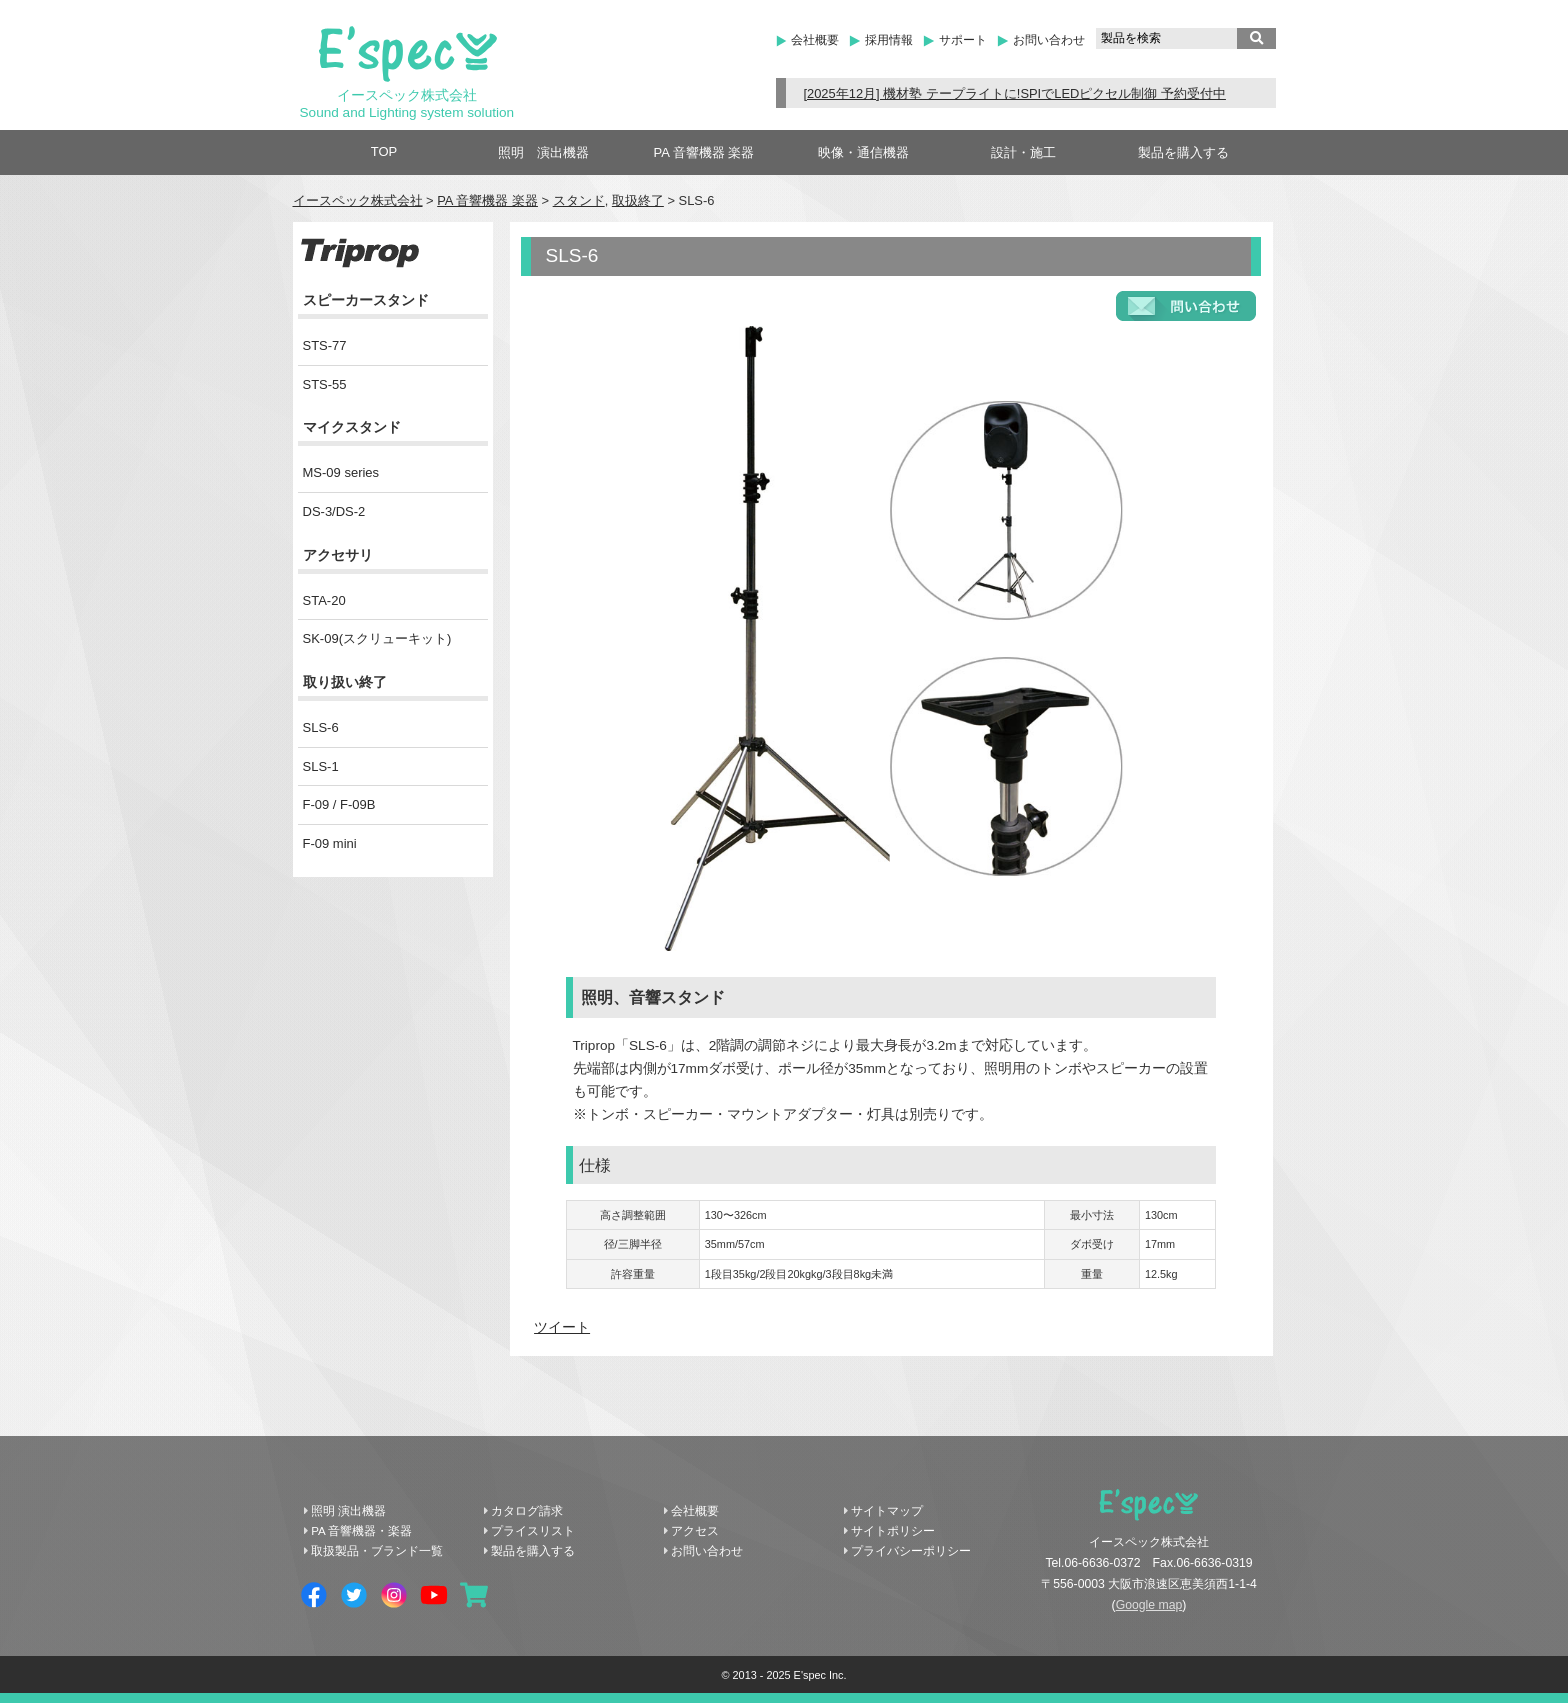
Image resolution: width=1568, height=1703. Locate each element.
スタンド (579, 200)
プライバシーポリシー (911, 1551)
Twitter (354, 1595)
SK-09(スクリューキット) (377, 638)
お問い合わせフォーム (1186, 306)
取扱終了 (638, 200)
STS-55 (325, 384)
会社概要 (815, 40)
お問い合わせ (1049, 40)
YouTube (434, 1595)
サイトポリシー (893, 1531)
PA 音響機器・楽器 (361, 1531)
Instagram (394, 1595)
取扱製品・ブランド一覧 (377, 1551)
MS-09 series (341, 472)
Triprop (360, 253)
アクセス (695, 1531)
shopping (474, 1595)
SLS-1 (321, 766)
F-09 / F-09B (339, 804)
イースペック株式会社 (358, 200)
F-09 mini (330, 843)
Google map (1149, 1605)
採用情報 (889, 40)
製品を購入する (1183, 152)
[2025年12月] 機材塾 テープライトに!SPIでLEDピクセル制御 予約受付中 (1014, 93)
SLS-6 (321, 727)
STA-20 (324, 600)
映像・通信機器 (863, 152)
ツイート (562, 1327)
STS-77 (325, 345)
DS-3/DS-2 (334, 511)
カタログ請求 (527, 1511)
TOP (384, 151)
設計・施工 (1023, 152)
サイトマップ (887, 1511)
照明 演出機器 (543, 152)
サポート (963, 40)
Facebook (314, 1595)
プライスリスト (533, 1531)
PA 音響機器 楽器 (704, 152)
